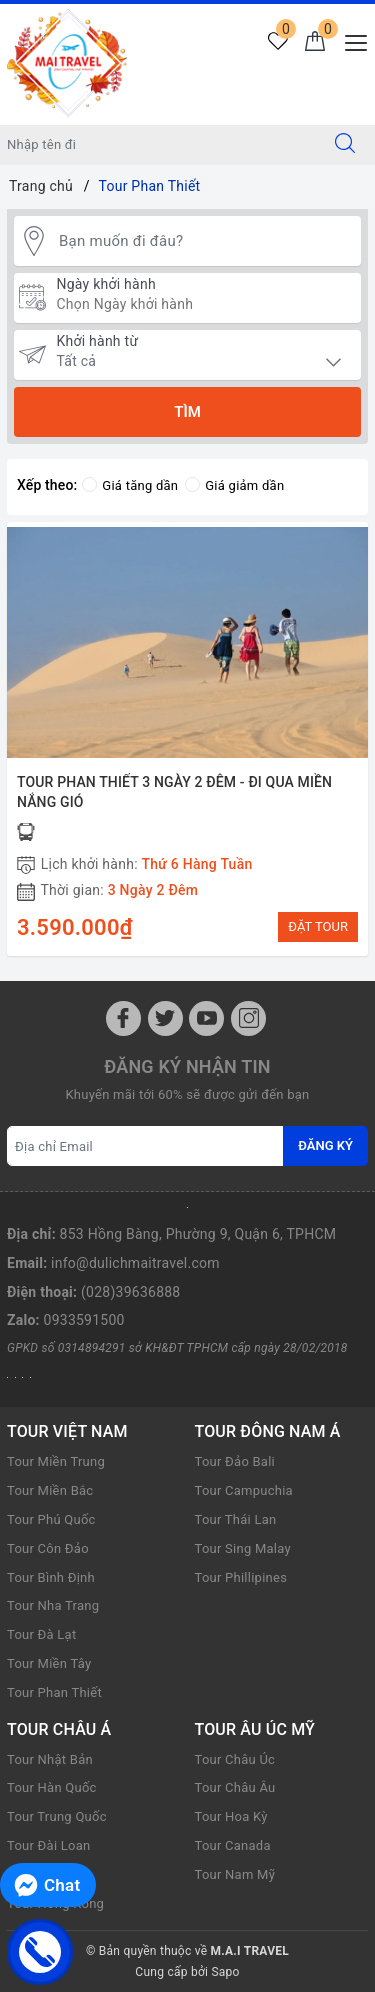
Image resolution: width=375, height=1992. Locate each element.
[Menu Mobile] (350, 40)
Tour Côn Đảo (48, 1548)
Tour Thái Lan (236, 1519)
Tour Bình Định (51, 1577)
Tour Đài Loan (48, 1845)
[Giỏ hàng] (314, 42)
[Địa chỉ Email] (145, 1146)
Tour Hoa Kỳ (231, 1816)
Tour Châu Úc (235, 1759)
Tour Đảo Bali (235, 1461)
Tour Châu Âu (235, 1787)
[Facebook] (123, 1018)
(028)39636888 (130, 1292)
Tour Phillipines (241, 1577)
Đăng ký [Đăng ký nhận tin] (325, 1145)
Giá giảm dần (234, 485)
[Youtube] (206, 1018)
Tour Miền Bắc (50, 1490)
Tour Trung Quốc (57, 1816)
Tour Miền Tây (49, 1663)
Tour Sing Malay (243, 1548)
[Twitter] (165, 1018)
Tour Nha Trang (53, 1605)
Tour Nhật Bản (50, 1759)
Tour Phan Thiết (54, 1692)
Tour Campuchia (244, 1490)
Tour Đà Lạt (41, 1634)
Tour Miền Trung (56, 1461)
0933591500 (84, 1320)
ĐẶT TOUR (318, 926)
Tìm (187, 412)
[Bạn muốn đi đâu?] (205, 240)
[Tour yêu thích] (277, 42)
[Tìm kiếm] (345, 145)
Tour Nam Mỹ (235, 1874)
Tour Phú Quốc (51, 1519)
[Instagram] (248, 1018)
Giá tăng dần (130, 485)
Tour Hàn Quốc (52, 1787)
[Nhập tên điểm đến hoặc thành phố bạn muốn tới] (158, 145)
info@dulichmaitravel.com (135, 1263)
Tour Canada (233, 1845)
